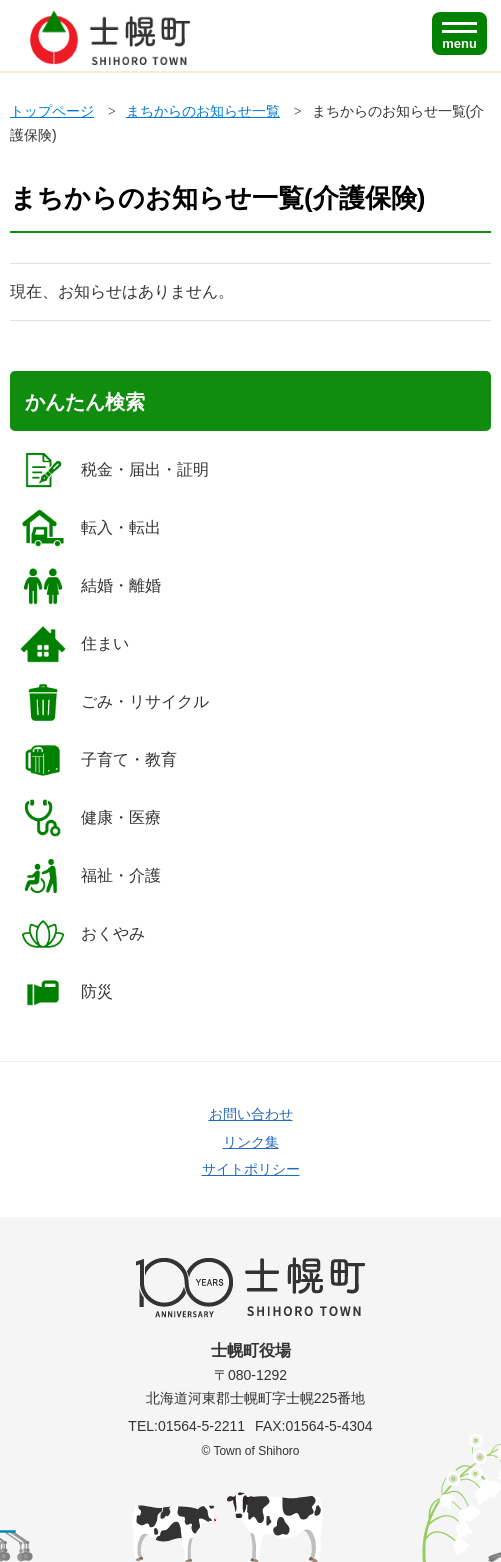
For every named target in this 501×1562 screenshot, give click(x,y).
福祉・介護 (90, 876)
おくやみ (82, 934)
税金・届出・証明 (114, 470)
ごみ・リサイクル (114, 702)
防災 (66, 992)
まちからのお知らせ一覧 (203, 111)
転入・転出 (90, 528)
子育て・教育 (98, 760)
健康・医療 (90, 818)
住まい (74, 644)
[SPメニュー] (459, 33)
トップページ (52, 111)
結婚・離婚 (90, 586)
